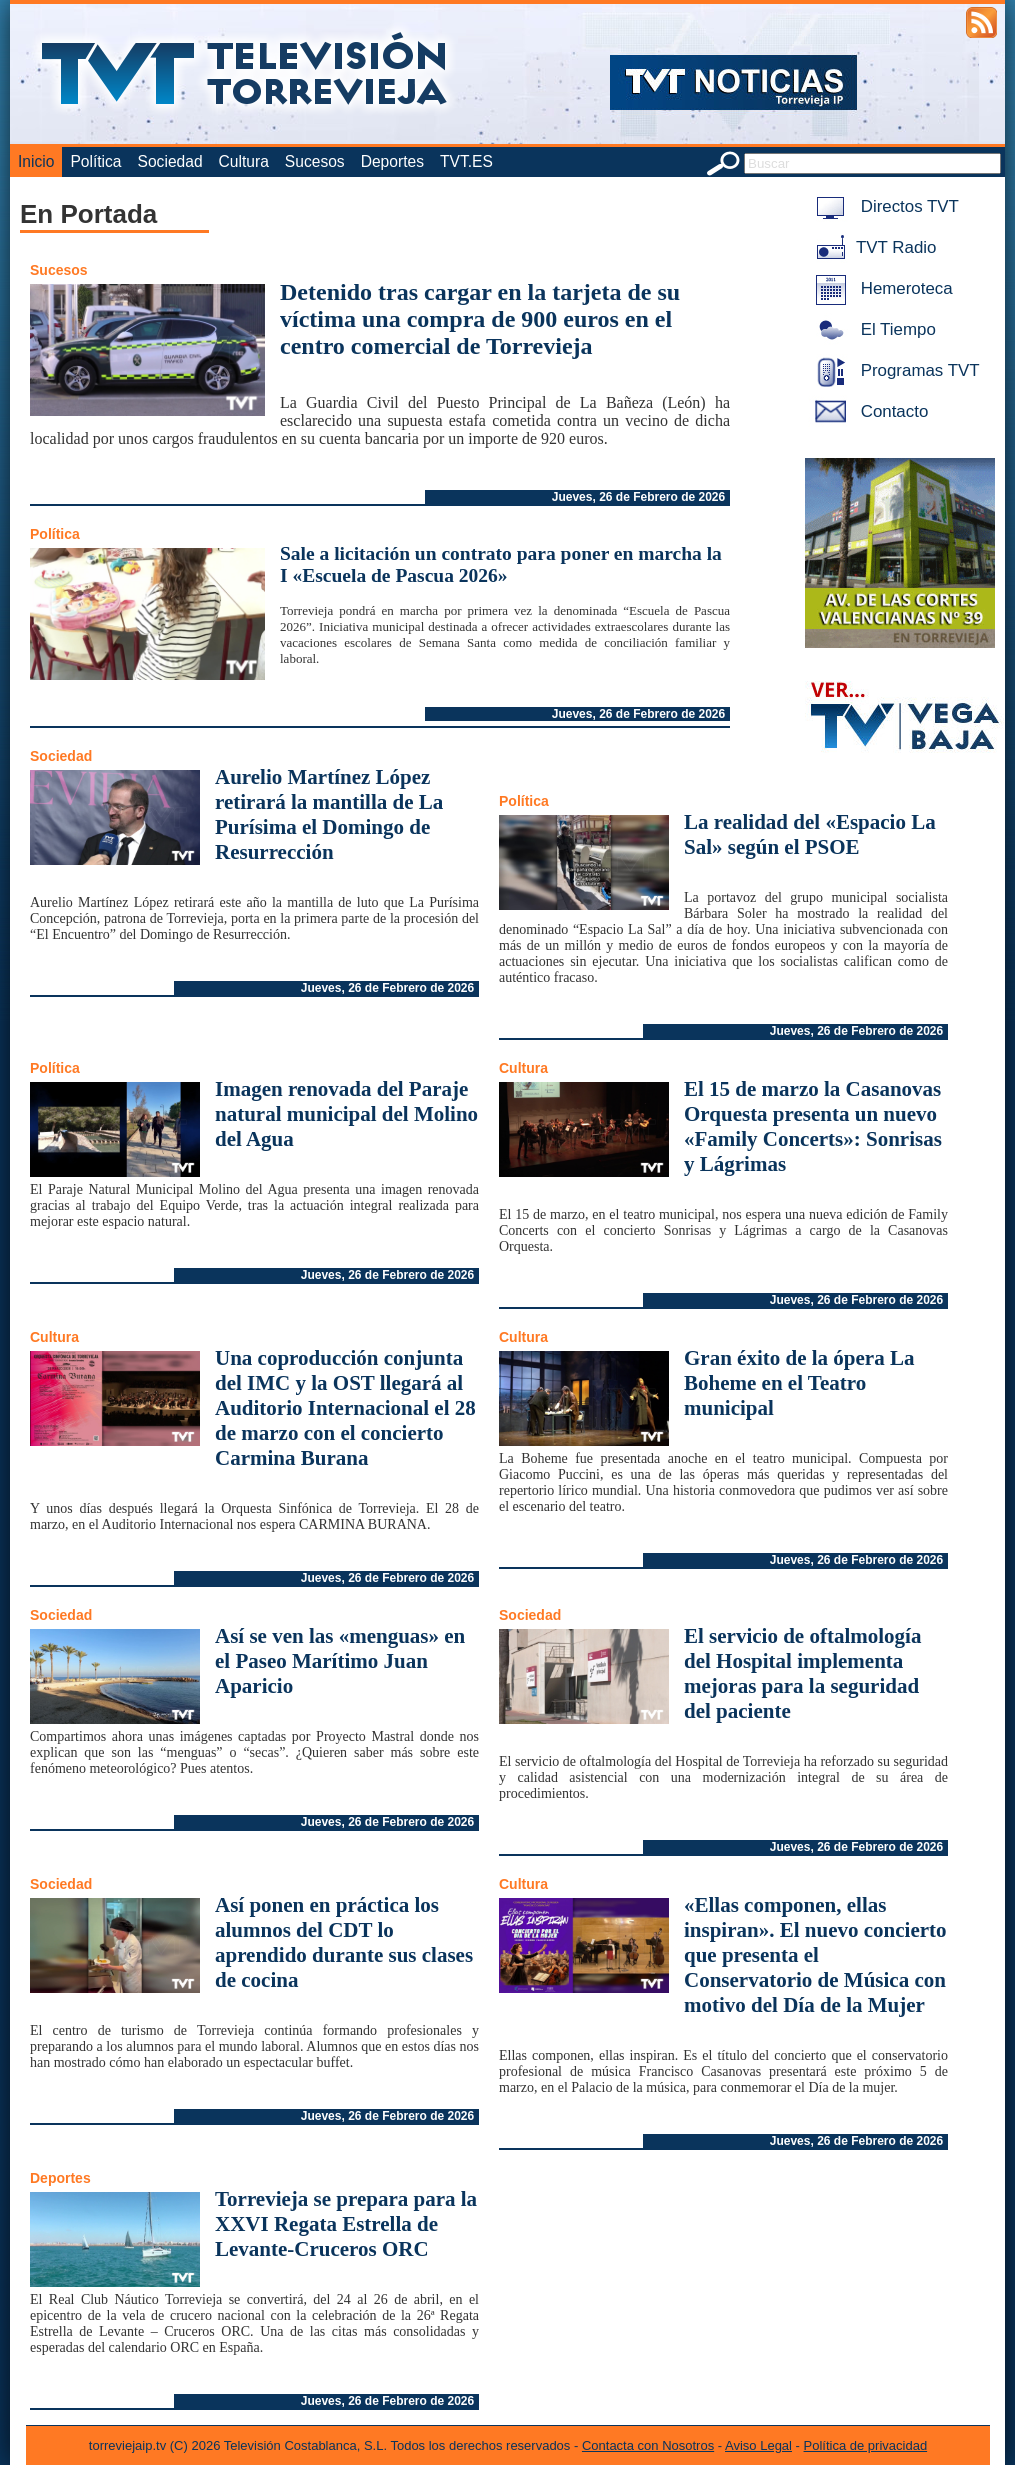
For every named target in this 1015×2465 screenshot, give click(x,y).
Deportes (392, 161)
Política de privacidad (866, 2445)
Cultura (244, 161)
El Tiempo (872, 329)
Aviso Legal (758, 2445)
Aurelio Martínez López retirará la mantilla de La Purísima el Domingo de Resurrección (329, 814)
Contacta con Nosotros (648, 2445)
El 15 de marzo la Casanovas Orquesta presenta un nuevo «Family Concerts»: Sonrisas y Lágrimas (813, 1126)
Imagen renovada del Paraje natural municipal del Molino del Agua (346, 1114)
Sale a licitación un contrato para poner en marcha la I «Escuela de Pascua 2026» (501, 564)
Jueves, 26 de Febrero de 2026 (638, 497)
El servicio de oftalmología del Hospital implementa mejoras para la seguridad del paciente (802, 1673)
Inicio (36, 161)
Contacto (868, 411)
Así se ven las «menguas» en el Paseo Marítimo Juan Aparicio (340, 1661)
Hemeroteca (880, 288)
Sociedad (170, 161)
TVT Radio (872, 247)
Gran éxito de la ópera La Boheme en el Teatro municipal (799, 1383)
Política (95, 161)
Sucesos (315, 161)
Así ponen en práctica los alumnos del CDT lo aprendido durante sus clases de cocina (344, 1942)
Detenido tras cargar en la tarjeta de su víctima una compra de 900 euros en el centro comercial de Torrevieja (480, 319)
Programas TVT (894, 370)
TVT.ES (466, 161)
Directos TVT (883, 206)
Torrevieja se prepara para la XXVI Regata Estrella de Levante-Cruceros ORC (346, 2224)
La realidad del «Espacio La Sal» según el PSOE (810, 834)
